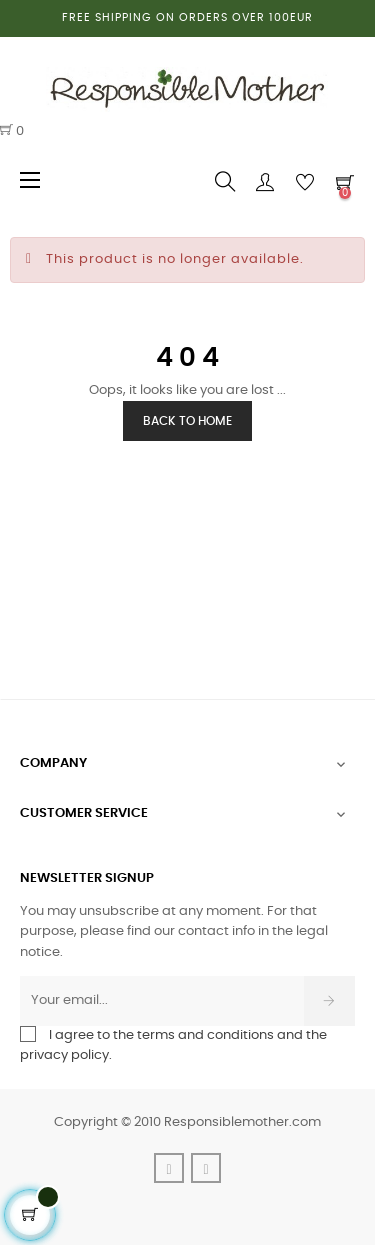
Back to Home (187, 421)
